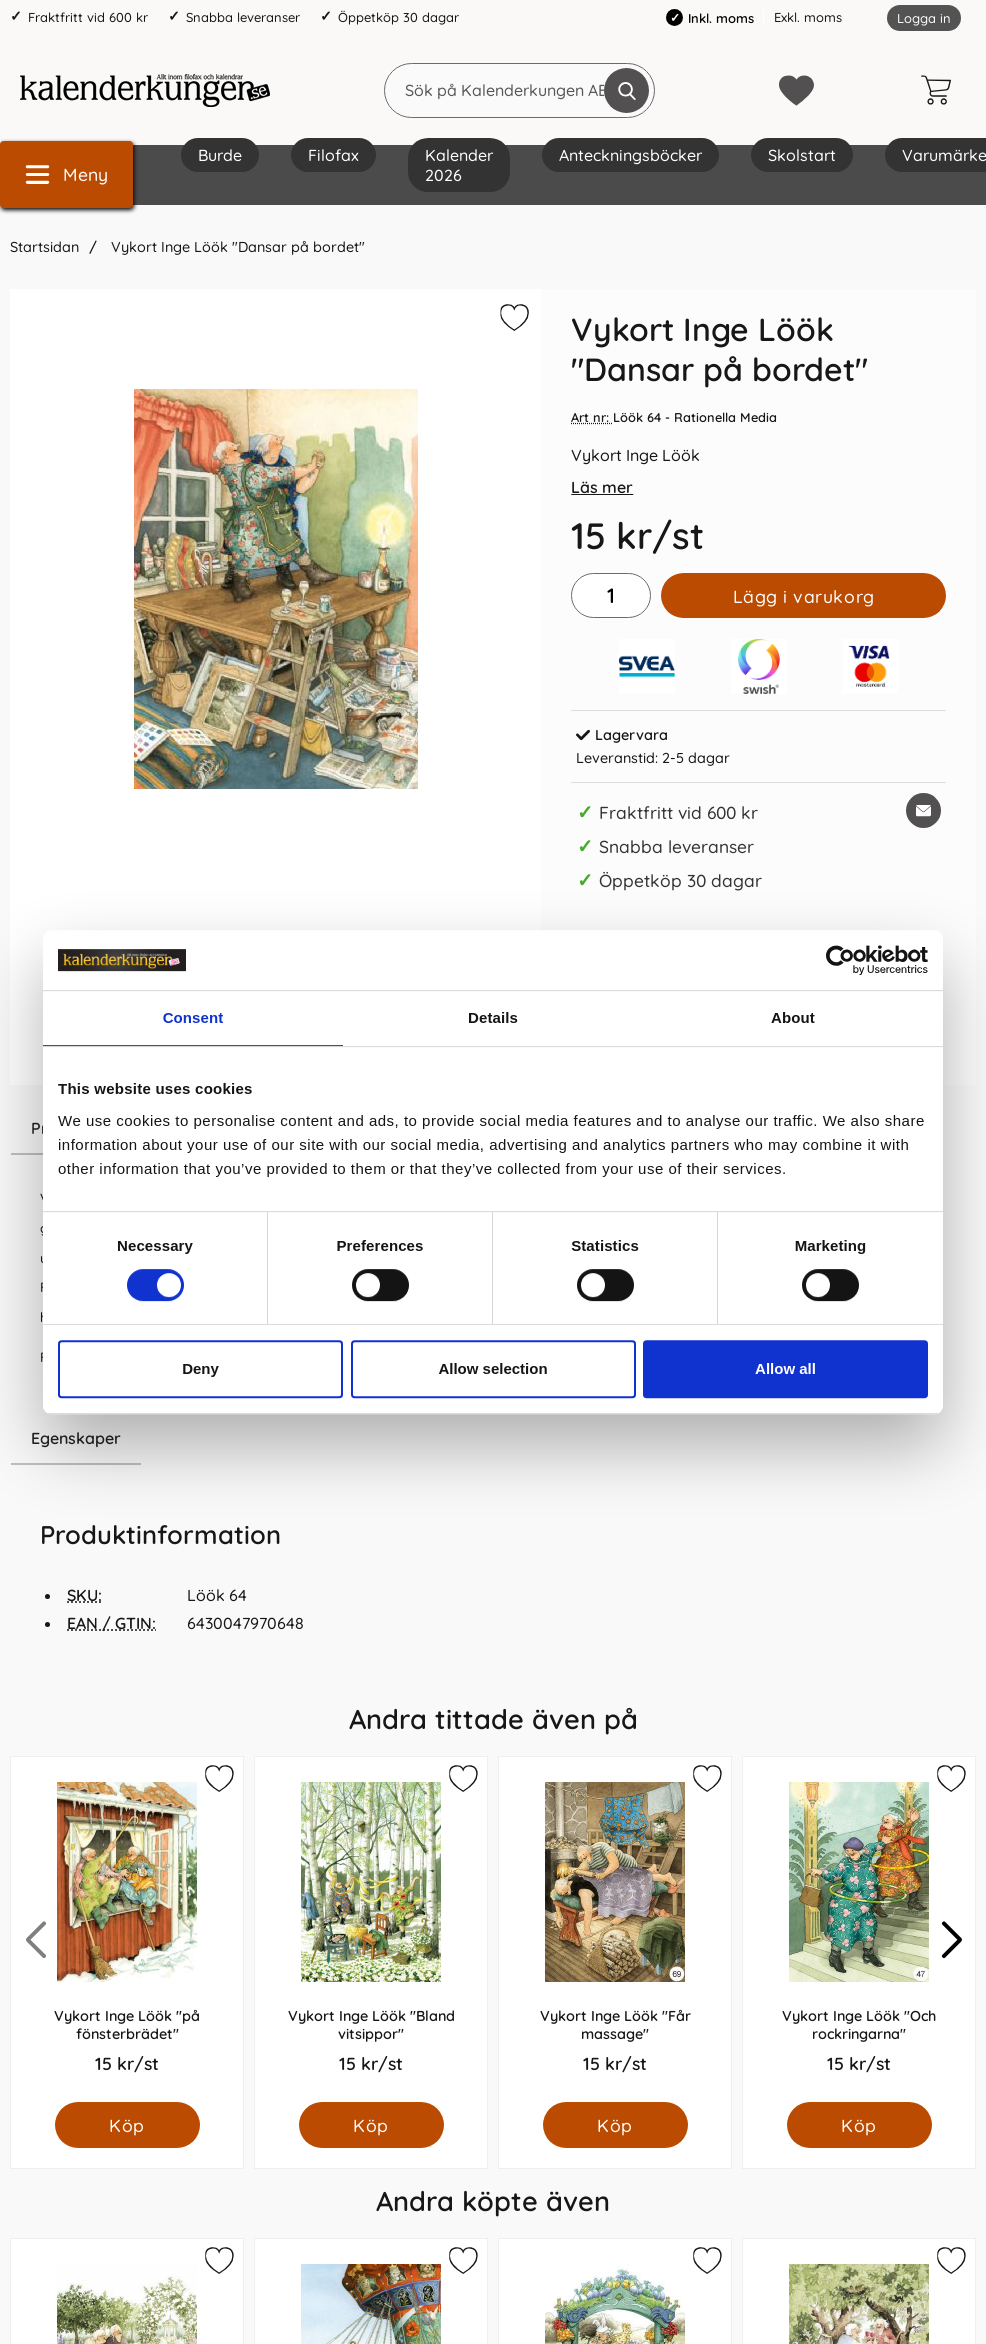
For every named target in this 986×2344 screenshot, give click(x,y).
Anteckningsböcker (630, 155)
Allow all (785, 1368)
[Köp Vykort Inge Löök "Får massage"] (615, 2125)
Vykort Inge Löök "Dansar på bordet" (236, 247)
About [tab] (793, 1017)
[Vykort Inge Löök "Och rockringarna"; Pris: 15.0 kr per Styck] (859, 1929)
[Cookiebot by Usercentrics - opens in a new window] (840, 960)
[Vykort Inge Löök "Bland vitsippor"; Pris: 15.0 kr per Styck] (371, 1929)
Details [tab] (493, 1017)
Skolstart (802, 155)
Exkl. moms (808, 17)
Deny (200, 1368)
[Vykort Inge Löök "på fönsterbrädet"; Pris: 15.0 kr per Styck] (127, 1929)
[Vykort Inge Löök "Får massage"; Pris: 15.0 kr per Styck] (615, 1929)
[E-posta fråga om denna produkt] (923, 810)
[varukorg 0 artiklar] (941, 90)
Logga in (924, 18)
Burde (220, 155)
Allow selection (492, 1368)
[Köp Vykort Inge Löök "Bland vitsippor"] (371, 2125)
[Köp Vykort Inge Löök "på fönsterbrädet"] (127, 2125)
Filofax (333, 155)
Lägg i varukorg (804, 596)
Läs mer (602, 487)
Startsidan (44, 247)
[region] (275, 1439)
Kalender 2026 (459, 165)
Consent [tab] (193, 1017)
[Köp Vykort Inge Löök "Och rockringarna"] (859, 2125)
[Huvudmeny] (66, 174)
